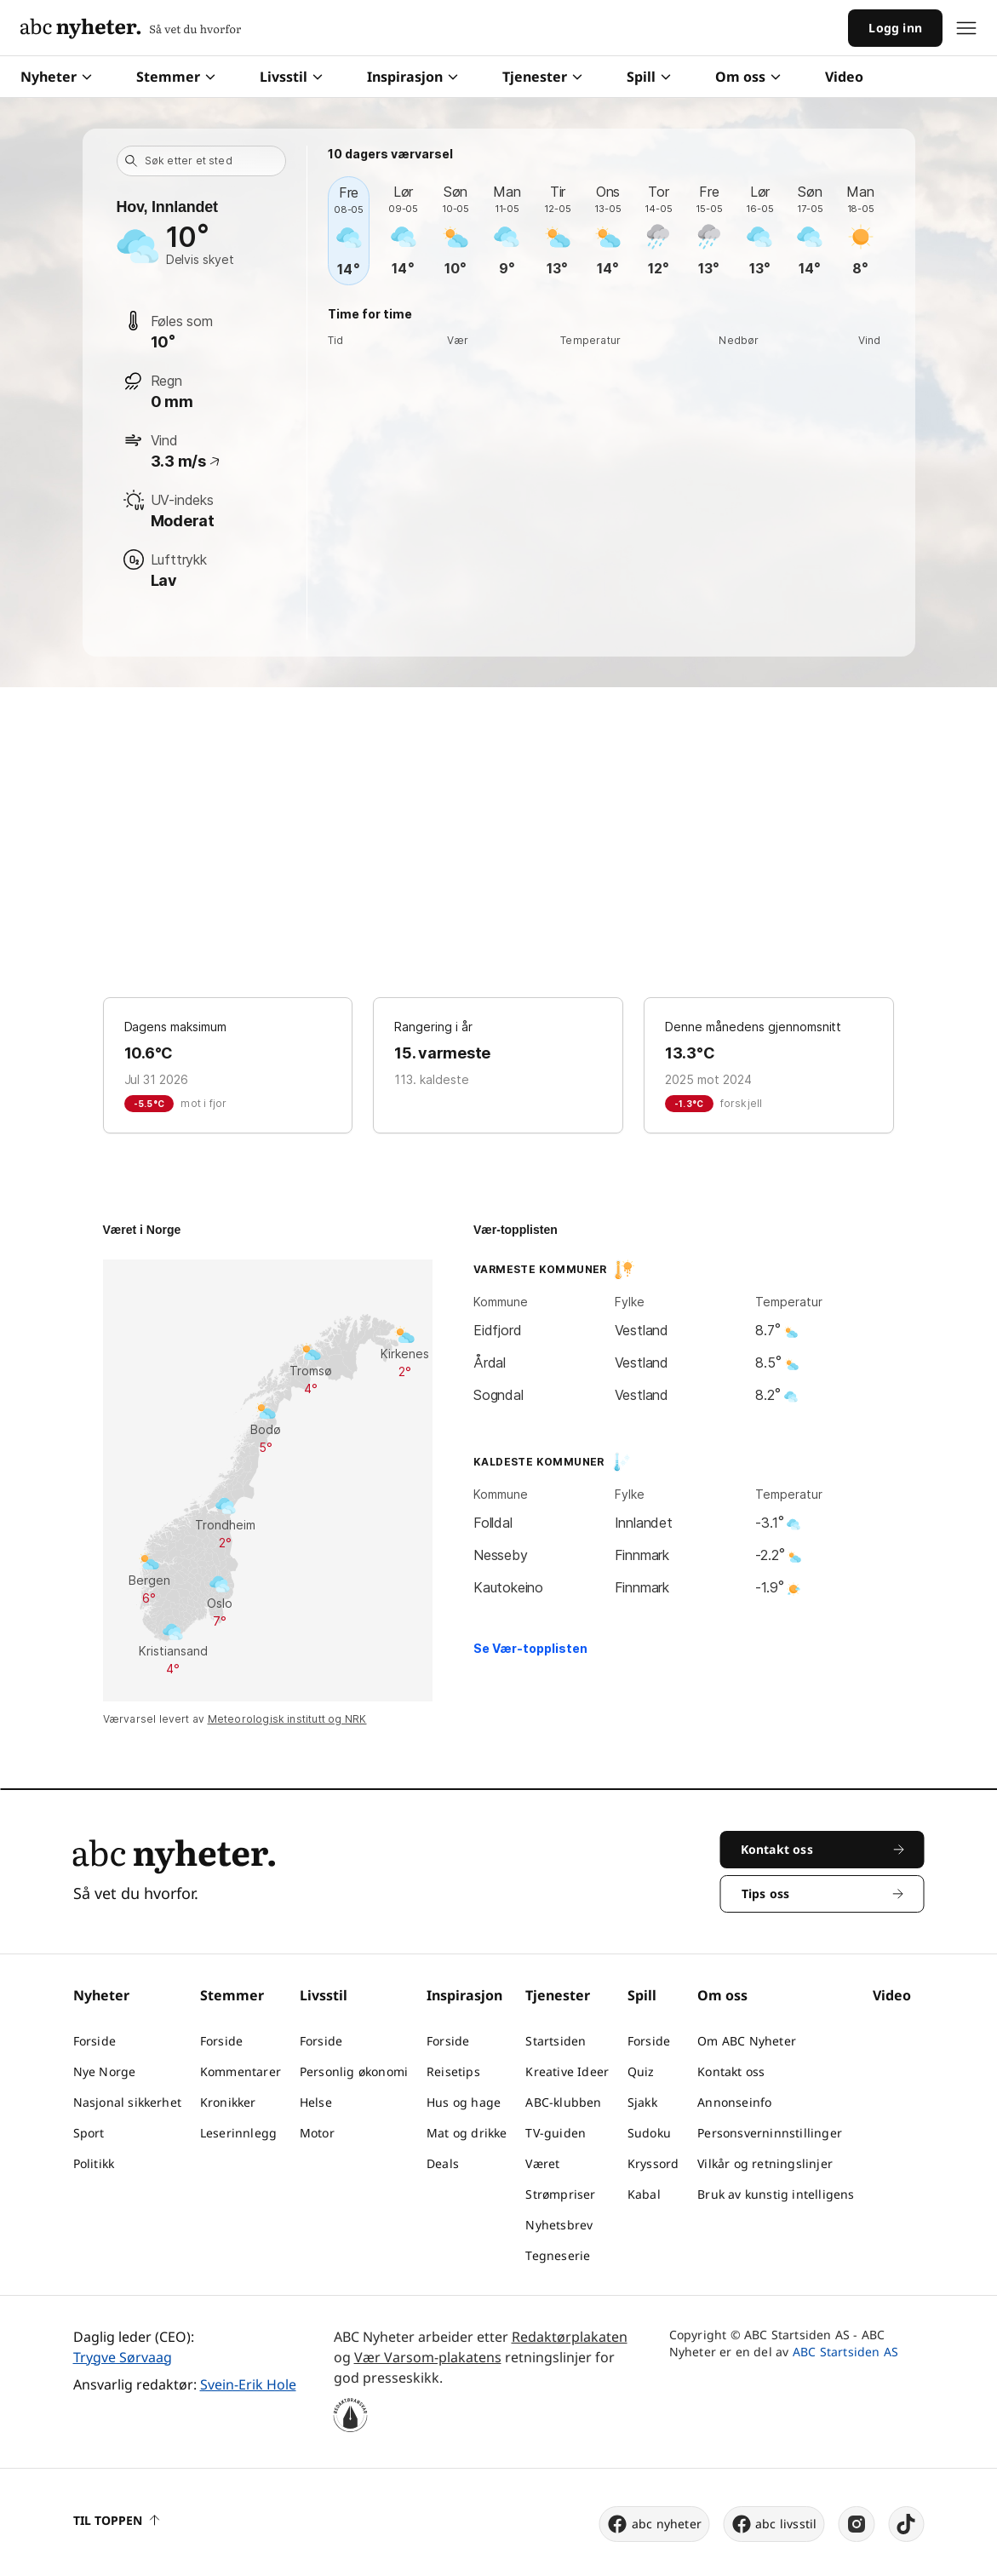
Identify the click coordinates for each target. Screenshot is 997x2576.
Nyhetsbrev (559, 2225)
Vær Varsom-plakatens (427, 2357)
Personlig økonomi (354, 2071)
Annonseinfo (734, 2102)
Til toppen (116, 2520)
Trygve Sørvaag (122, 2357)
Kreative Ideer (567, 2071)
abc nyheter (654, 2524)
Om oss (748, 76)
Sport (89, 2133)
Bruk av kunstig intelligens (775, 2194)
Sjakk (642, 2102)
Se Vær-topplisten (530, 1648)
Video (844, 76)
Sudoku (649, 2133)
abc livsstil (774, 2524)
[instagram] (857, 2524)
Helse (316, 2102)
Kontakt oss (731, 2071)
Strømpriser (560, 2194)
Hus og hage (464, 2102)
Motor (317, 2133)
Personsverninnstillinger (769, 2133)
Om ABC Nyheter (746, 2041)
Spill (649, 76)
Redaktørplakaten (569, 2336)
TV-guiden (555, 2133)
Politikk (94, 2163)
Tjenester (542, 76)
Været (542, 2163)
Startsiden (555, 2041)
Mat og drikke (467, 2133)
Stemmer (175, 76)
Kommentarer (240, 2071)
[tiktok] (907, 2524)
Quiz (641, 2071)
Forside (94, 2041)
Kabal (644, 2194)
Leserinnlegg (238, 2133)
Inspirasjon (412, 76)
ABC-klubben (563, 2102)
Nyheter (56, 76)
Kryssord (653, 2163)
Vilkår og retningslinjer (765, 2163)
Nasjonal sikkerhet (127, 2102)
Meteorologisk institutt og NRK (287, 1719)
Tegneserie (557, 2255)
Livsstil (291, 76)
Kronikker (228, 2102)
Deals (443, 2163)
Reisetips (453, 2071)
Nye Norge (104, 2071)
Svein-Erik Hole (248, 2384)
